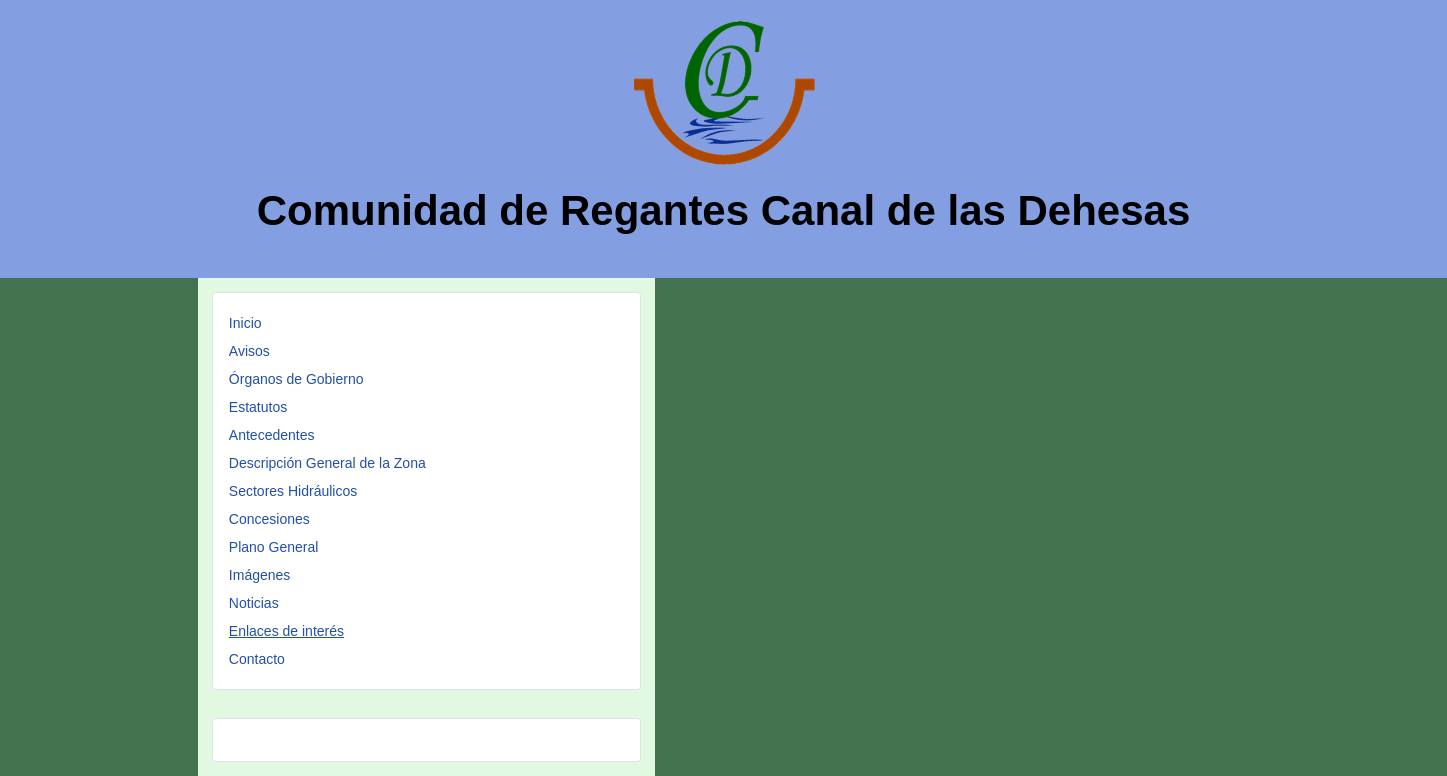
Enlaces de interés (286, 631)
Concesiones (269, 519)
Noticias (254, 603)
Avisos (249, 351)
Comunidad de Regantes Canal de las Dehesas (724, 210)
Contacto (257, 659)
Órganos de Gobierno (296, 379)
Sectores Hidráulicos (293, 491)
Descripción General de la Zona (327, 463)
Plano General (274, 547)
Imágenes (259, 575)
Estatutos (258, 407)
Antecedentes (272, 435)
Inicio (245, 323)
